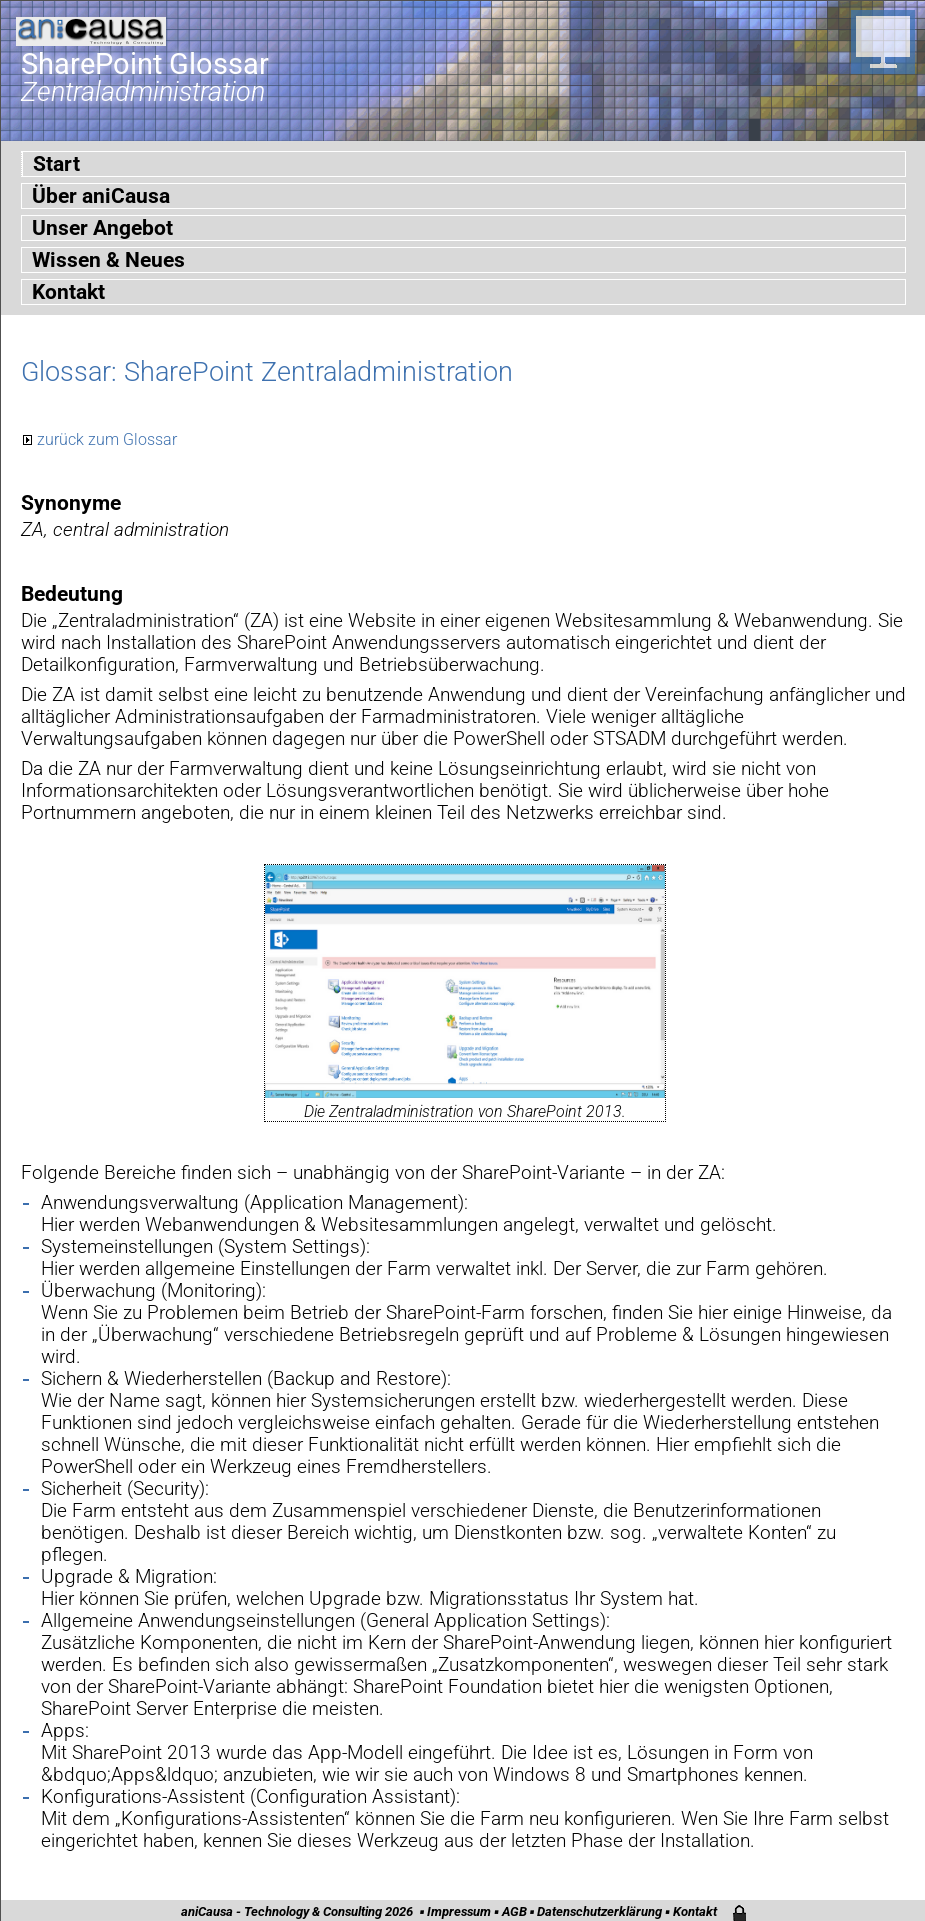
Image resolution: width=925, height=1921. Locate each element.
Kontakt (68, 292)
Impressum (459, 1911)
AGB (514, 1911)
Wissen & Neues (108, 260)
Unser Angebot (102, 228)
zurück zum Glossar (107, 439)
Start (56, 164)
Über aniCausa (101, 196)
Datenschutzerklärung (599, 1911)
